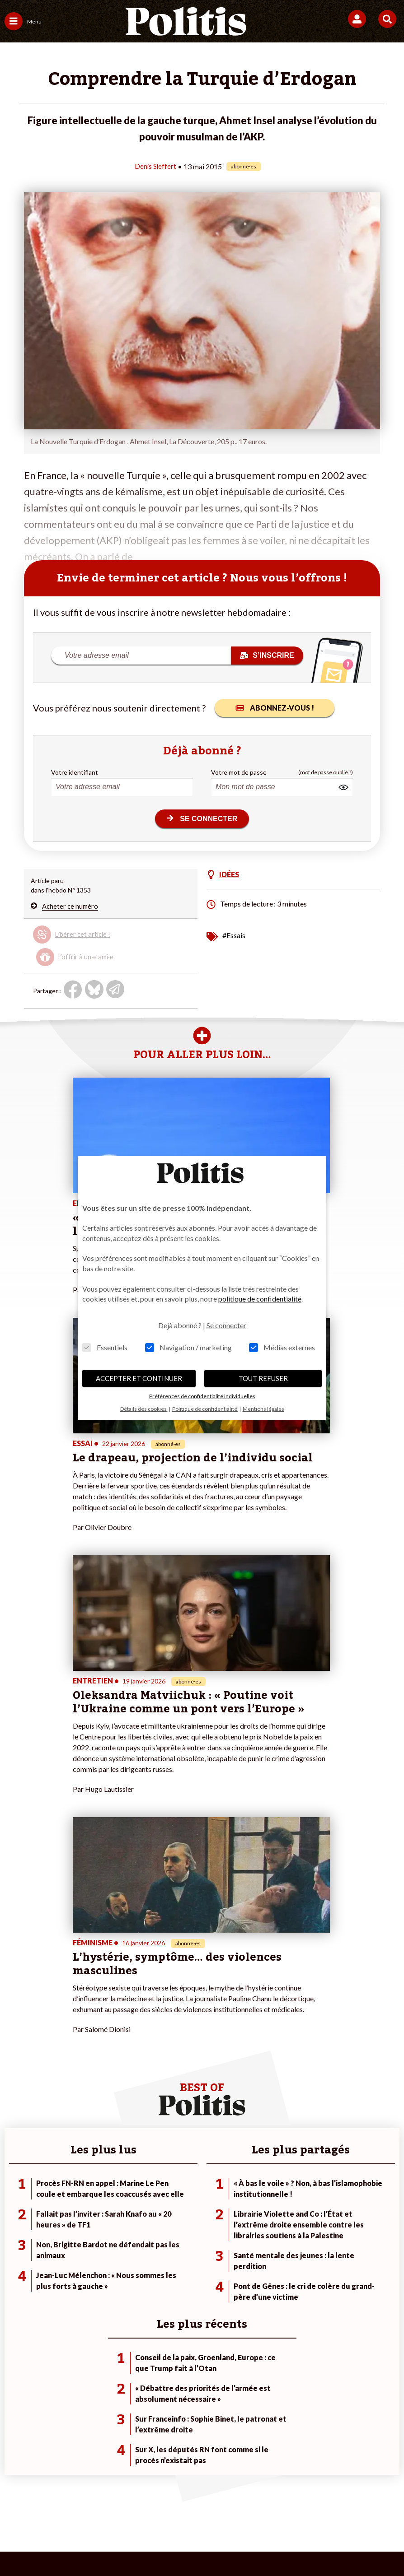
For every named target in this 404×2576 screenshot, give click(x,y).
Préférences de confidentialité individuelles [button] (202, 1396)
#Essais (233, 934)
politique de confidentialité (259, 1298)
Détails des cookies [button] (144, 1408)
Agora (13, 2201)
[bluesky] (112, 2544)
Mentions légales (84, 2498)
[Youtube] (140, 2544)
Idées (13, 2239)
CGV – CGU (222, 2498)
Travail (77, 2211)
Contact (33, 2498)
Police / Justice (89, 2249)
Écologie (16, 2220)
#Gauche (281, 2220)
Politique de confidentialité (294, 2498)
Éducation (82, 2230)
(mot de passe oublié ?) (325, 771)
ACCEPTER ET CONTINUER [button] (139, 1378)
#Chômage (283, 2239)
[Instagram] (169, 2544)
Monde (78, 2201)
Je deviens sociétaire (166, 2211)
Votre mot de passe (239, 772)
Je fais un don (155, 2201)
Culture (15, 2249)
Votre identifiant (74, 772)
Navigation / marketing (188, 1347)
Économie (82, 2220)
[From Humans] (197, 2544)
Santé (76, 2239)
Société (15, 2230)
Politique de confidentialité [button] (205, 1408)
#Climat (279, 2201)
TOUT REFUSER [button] (263, 1378)
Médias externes (282, 1347)
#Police (278, 2211)
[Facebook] (84, 2544)
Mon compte (154, 2249)
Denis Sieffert (155, 166)
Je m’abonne (153, 2220)
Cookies (198, 2512)
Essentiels (104, 1347)
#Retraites (283, 2230)
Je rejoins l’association (167, 2230)
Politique (17, 2211)
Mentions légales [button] (263, 1408)
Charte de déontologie (157, 2498)
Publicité (362, 2498)
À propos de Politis (163, 2239)
